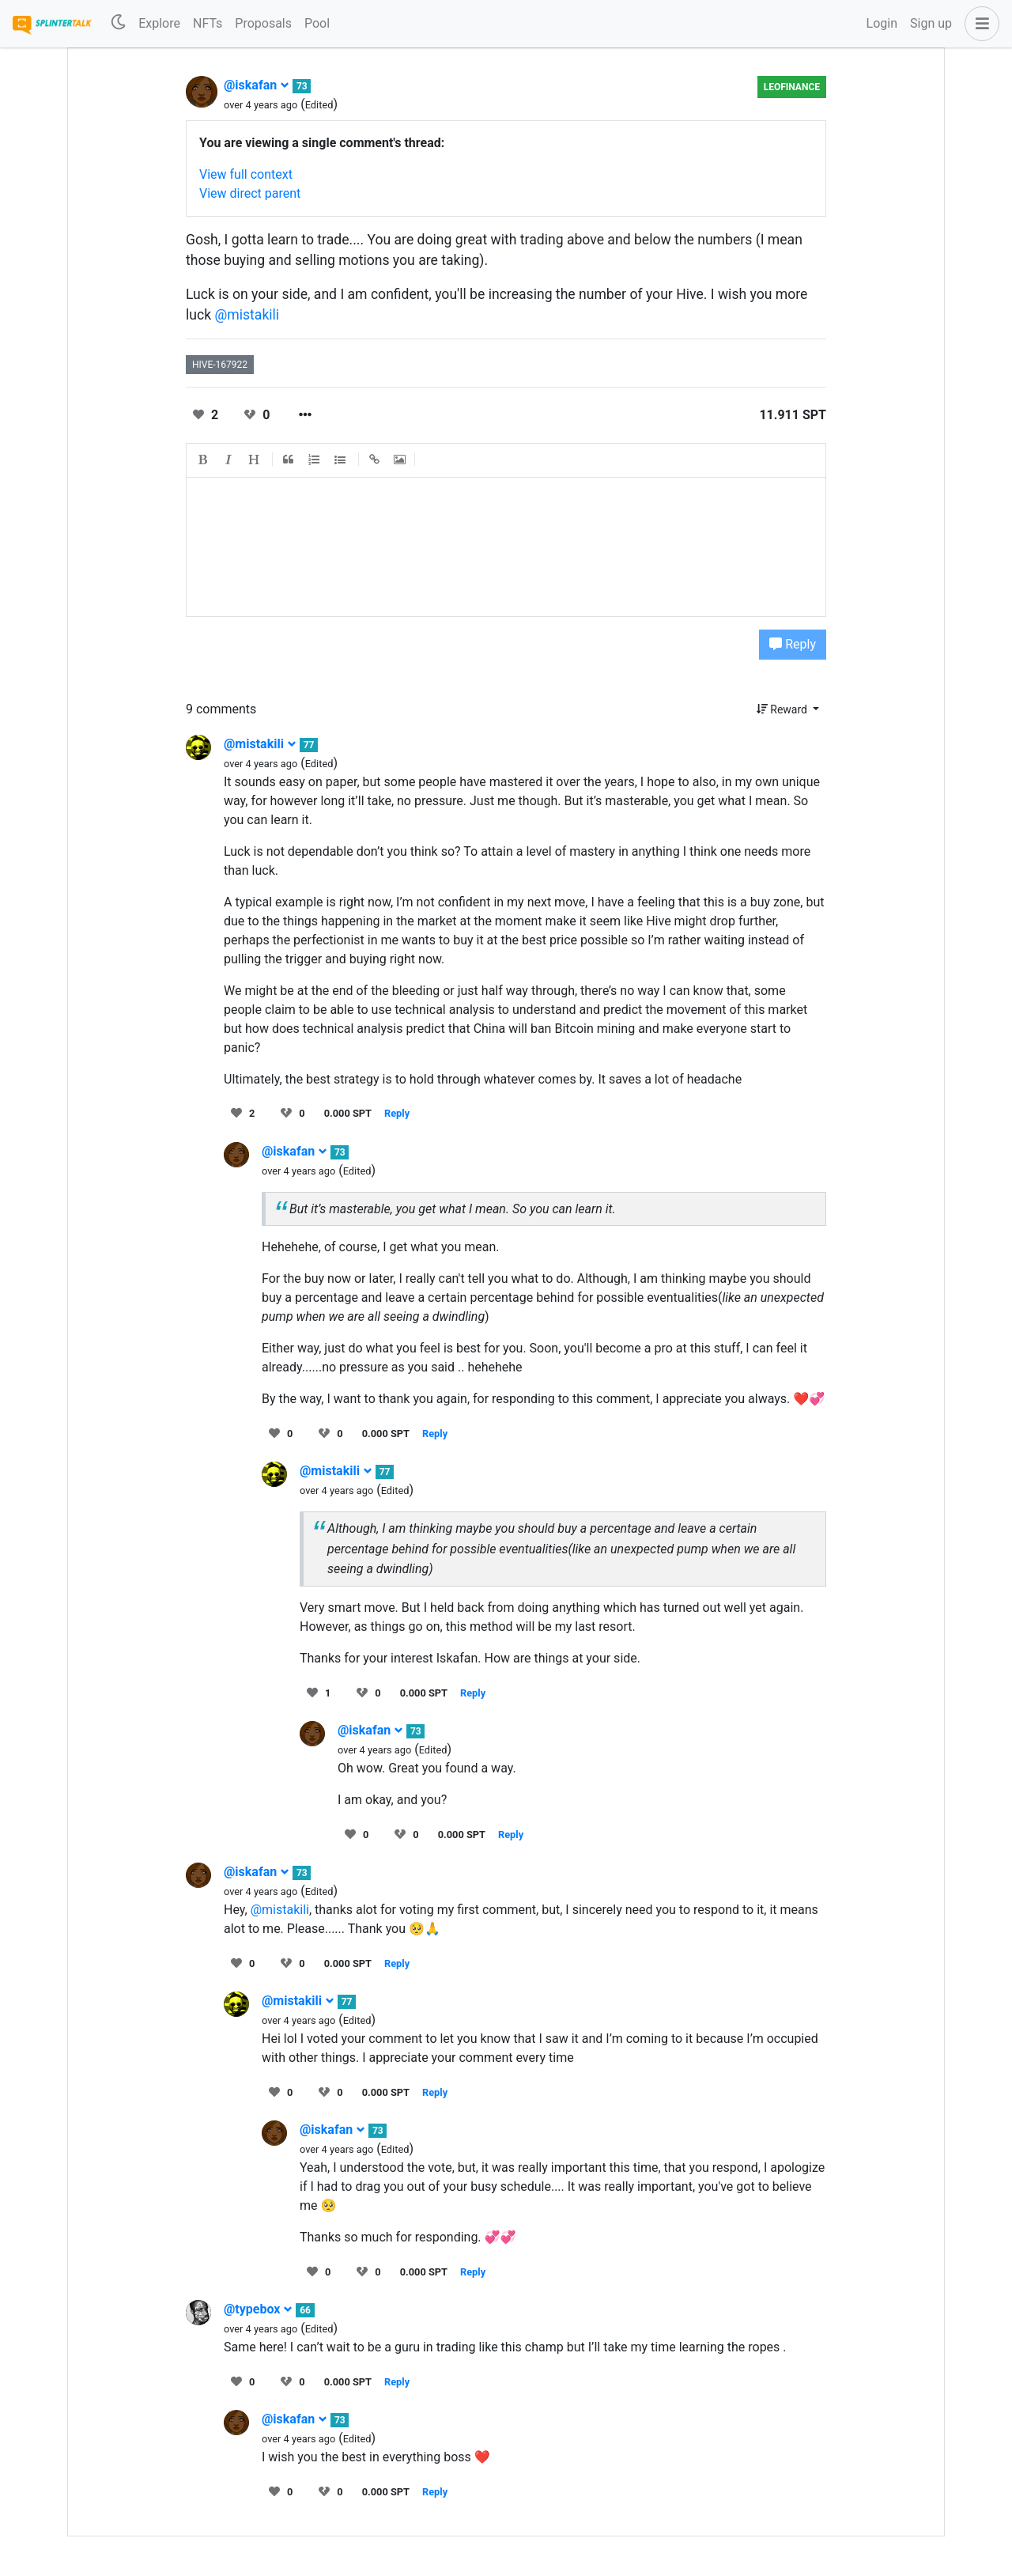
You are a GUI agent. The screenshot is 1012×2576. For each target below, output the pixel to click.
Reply (792, 644)
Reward (783, 709)
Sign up (931, 23)
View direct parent (249, 193)
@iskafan (256, 85)
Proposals (263, 23)
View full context (246, 174)
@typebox (258, 2309)
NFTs (207, 23)
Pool (317, 23)
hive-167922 (219, 364)
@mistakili (246, 315)
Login (882, 23)
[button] (978, 23)
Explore (159, 23)
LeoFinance (792, 87)
